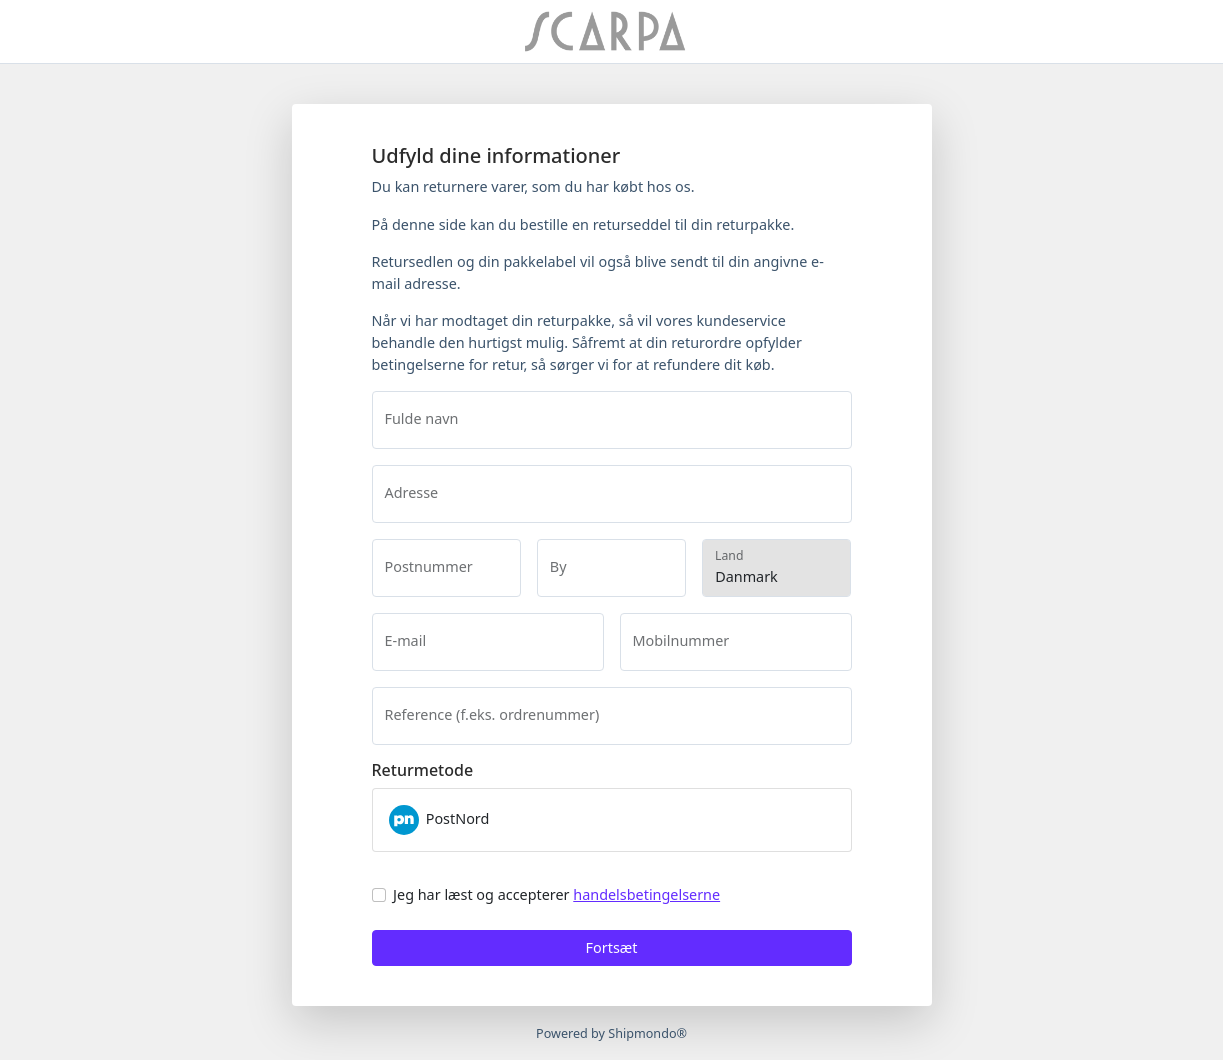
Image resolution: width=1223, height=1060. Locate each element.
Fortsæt (612, 947)
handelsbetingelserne (646, 894)
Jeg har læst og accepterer (556, 894)
